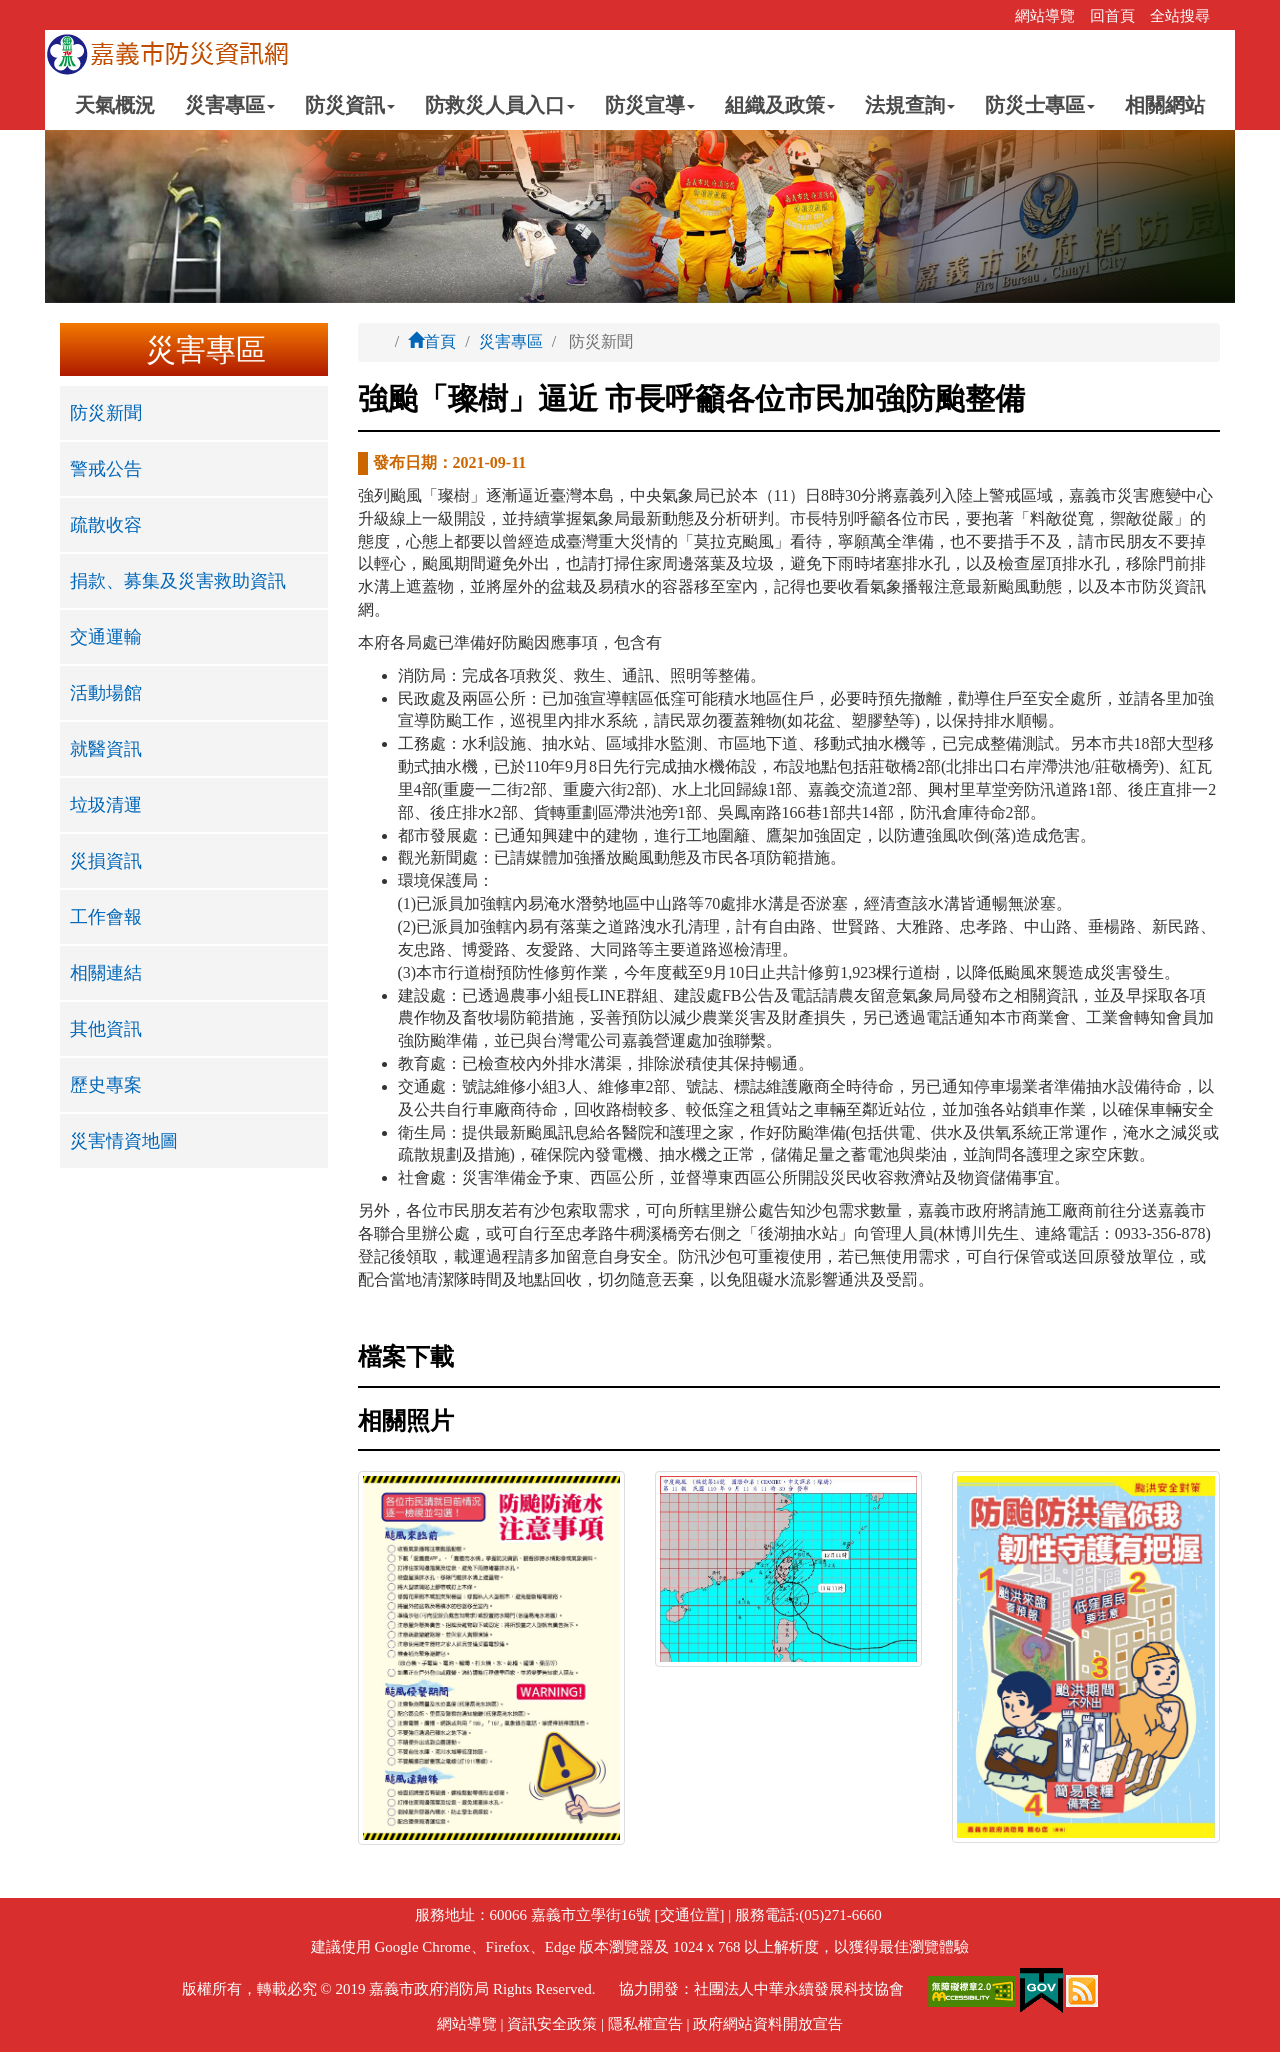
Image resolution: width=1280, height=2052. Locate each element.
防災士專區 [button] (1040, 105)
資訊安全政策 (552, 2024)
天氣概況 (115, 105)
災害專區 (511, 341)
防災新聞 (106, 413)
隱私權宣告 (645, 2024)
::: (993, 16)
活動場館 (106, 693)
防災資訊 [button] (350, 105)
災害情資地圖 (124, 1141)
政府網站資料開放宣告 (768, 2024)
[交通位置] (688, 1915)
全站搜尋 (1180, 16)
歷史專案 (106, 1085)
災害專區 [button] (230, 105)
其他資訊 (106, 1029)
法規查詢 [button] (910, 105)
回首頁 (1112, 16)
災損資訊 (106, 861)
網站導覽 (1045, 16)
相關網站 (1165, 105)
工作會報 (106, 917)
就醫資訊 (106, 749)
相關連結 (106, 973)
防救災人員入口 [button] (500, 105)
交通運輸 (106, 637)
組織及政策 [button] (780, 105)
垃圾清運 (106, 805)
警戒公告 (106, 469)
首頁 (432, 341)
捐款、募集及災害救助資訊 (178, 581)
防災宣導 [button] (650, 105)
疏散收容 (106, 525)
